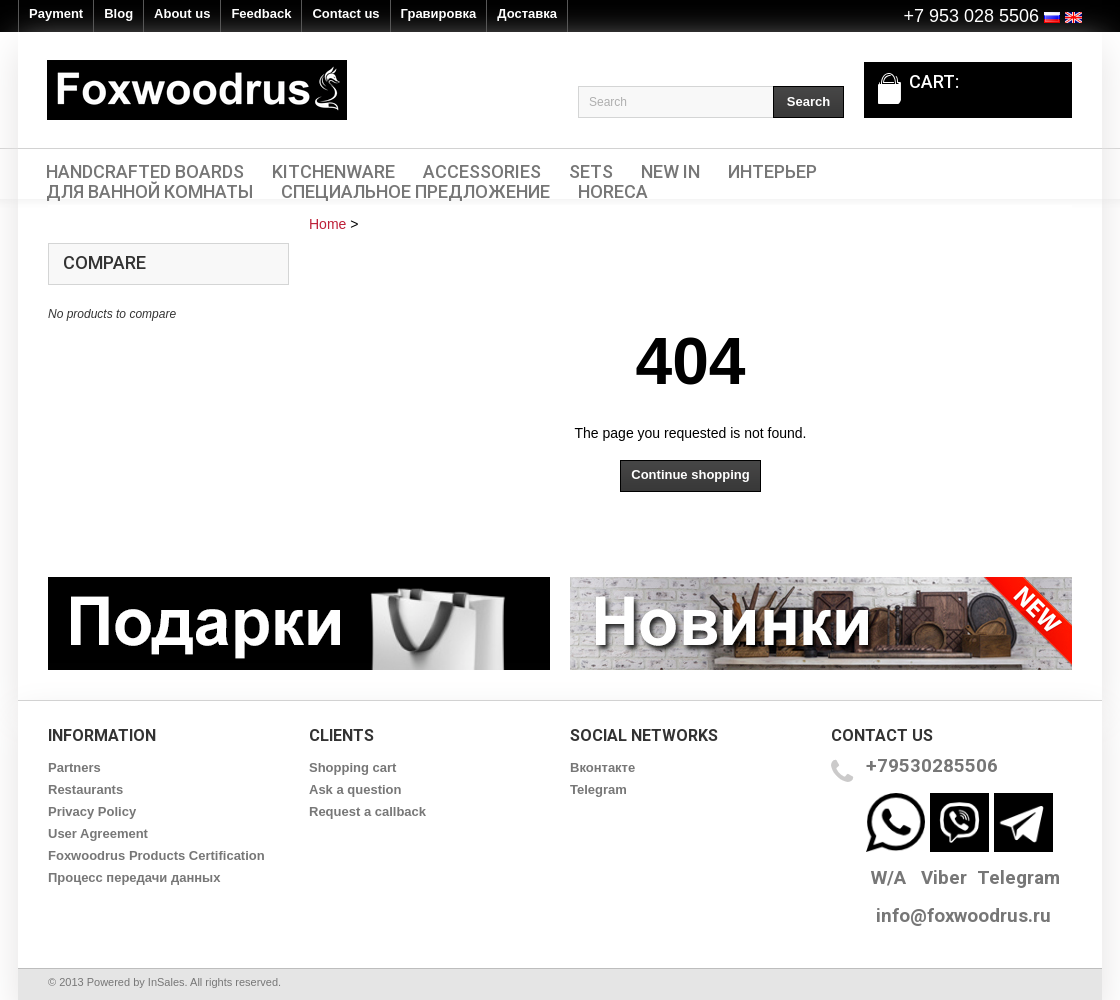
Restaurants (85, 789)
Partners (74, 767)
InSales (166, 982)
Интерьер (772, 172)
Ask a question (355, 789)
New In (670, 172)
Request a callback (367, 811)
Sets (591, 172)
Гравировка (439, 13)
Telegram (598, 789)
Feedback (261, 13)
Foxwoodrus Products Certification (156, 855)
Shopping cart (352, 767)
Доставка (527, 13)
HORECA (613, 192)
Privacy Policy (92, 811)
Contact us (345, 13)
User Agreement (98, 833)
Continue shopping (690, 474)
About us (182, 13)
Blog (118, 13)
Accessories (482, 172)
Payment (56, 13)
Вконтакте (602, 767)
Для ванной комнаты (149, 192)
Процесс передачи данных (134, 877)
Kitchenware (333, 172)
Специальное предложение (415, 192)
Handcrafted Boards (145, 172)
